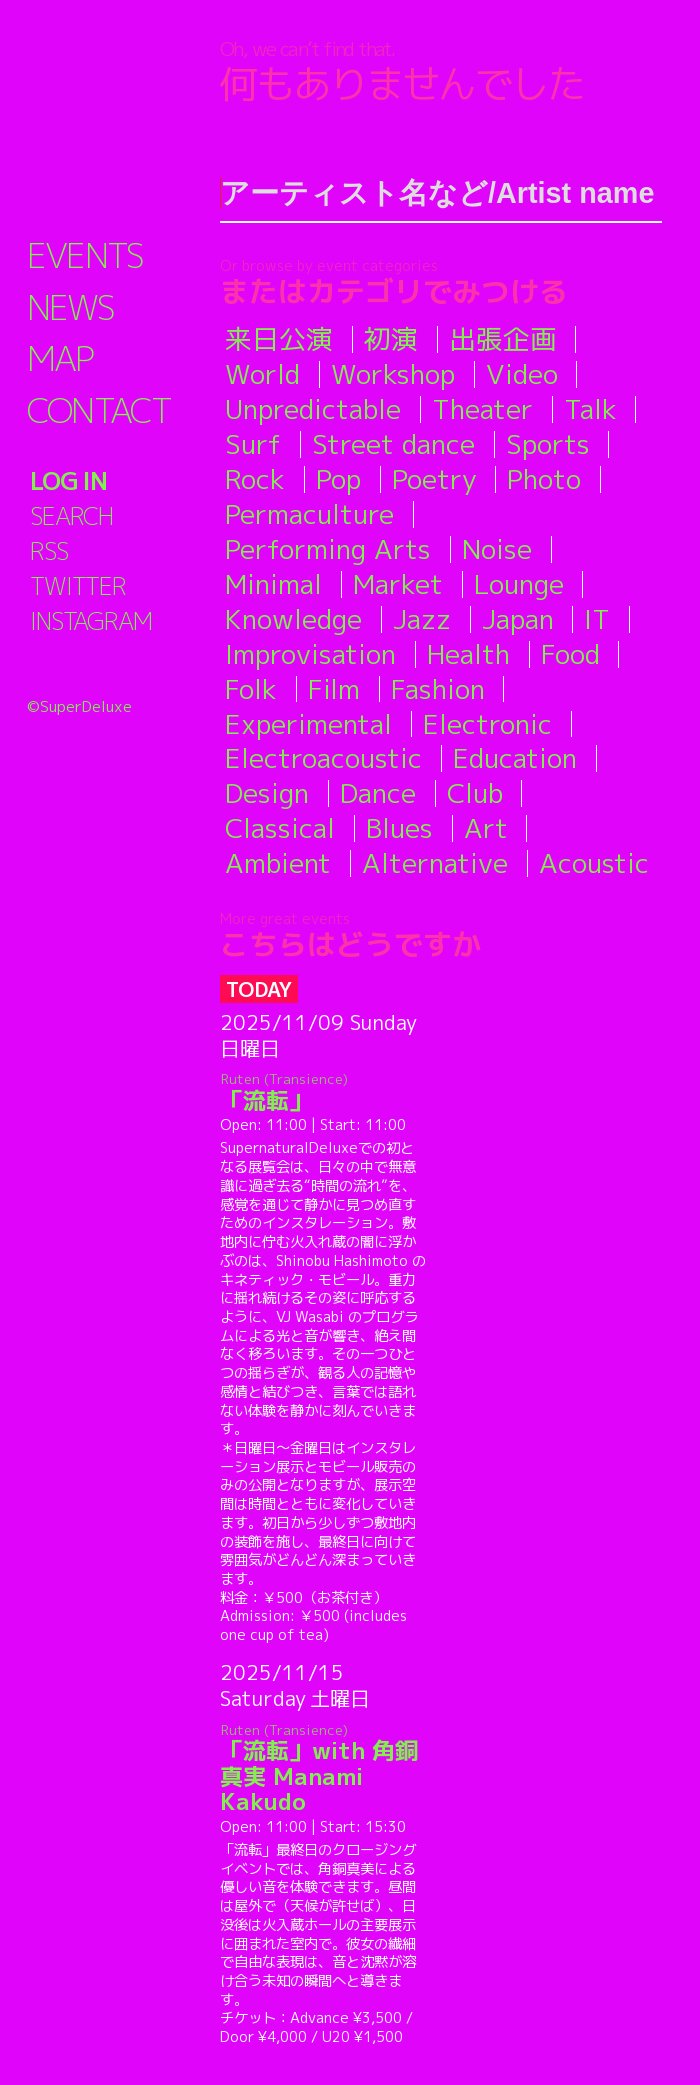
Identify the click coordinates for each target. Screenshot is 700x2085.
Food (570, 654)
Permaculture (309, 514)
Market (398, 584)
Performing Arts (328, 549)
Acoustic (594, 863)
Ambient (278, 863)
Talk (590, 409)
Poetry (434, 479)
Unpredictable (313, 409)
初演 (391, 339)
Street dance (393, 444)
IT (597, 619)
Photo (544, 479)
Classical (280, 828)
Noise (497, 549)
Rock (255, 479)
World (262, 374)
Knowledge (293, 619)
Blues (399, 828)
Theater (482, 409)
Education (515, 758)
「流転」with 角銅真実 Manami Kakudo (324, 1768)
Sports (548, 444)
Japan (518, 619)
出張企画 (503, 339)
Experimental (308, 724)
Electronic (487, 724)
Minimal (273, 584)
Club (475, 793)
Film (334, 689)
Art (486, 828)
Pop (338, 479)
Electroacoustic (323, 758)
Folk (251, 689)
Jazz (422, 619)
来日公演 (279, 339)
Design (267, 793)
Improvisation (310, 654)
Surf (253, 444)
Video (522, 374)
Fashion (438, 689)
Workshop (393, 374)
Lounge (519, 584)
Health (468, 654)
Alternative (435, 863)
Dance (378, 793)
